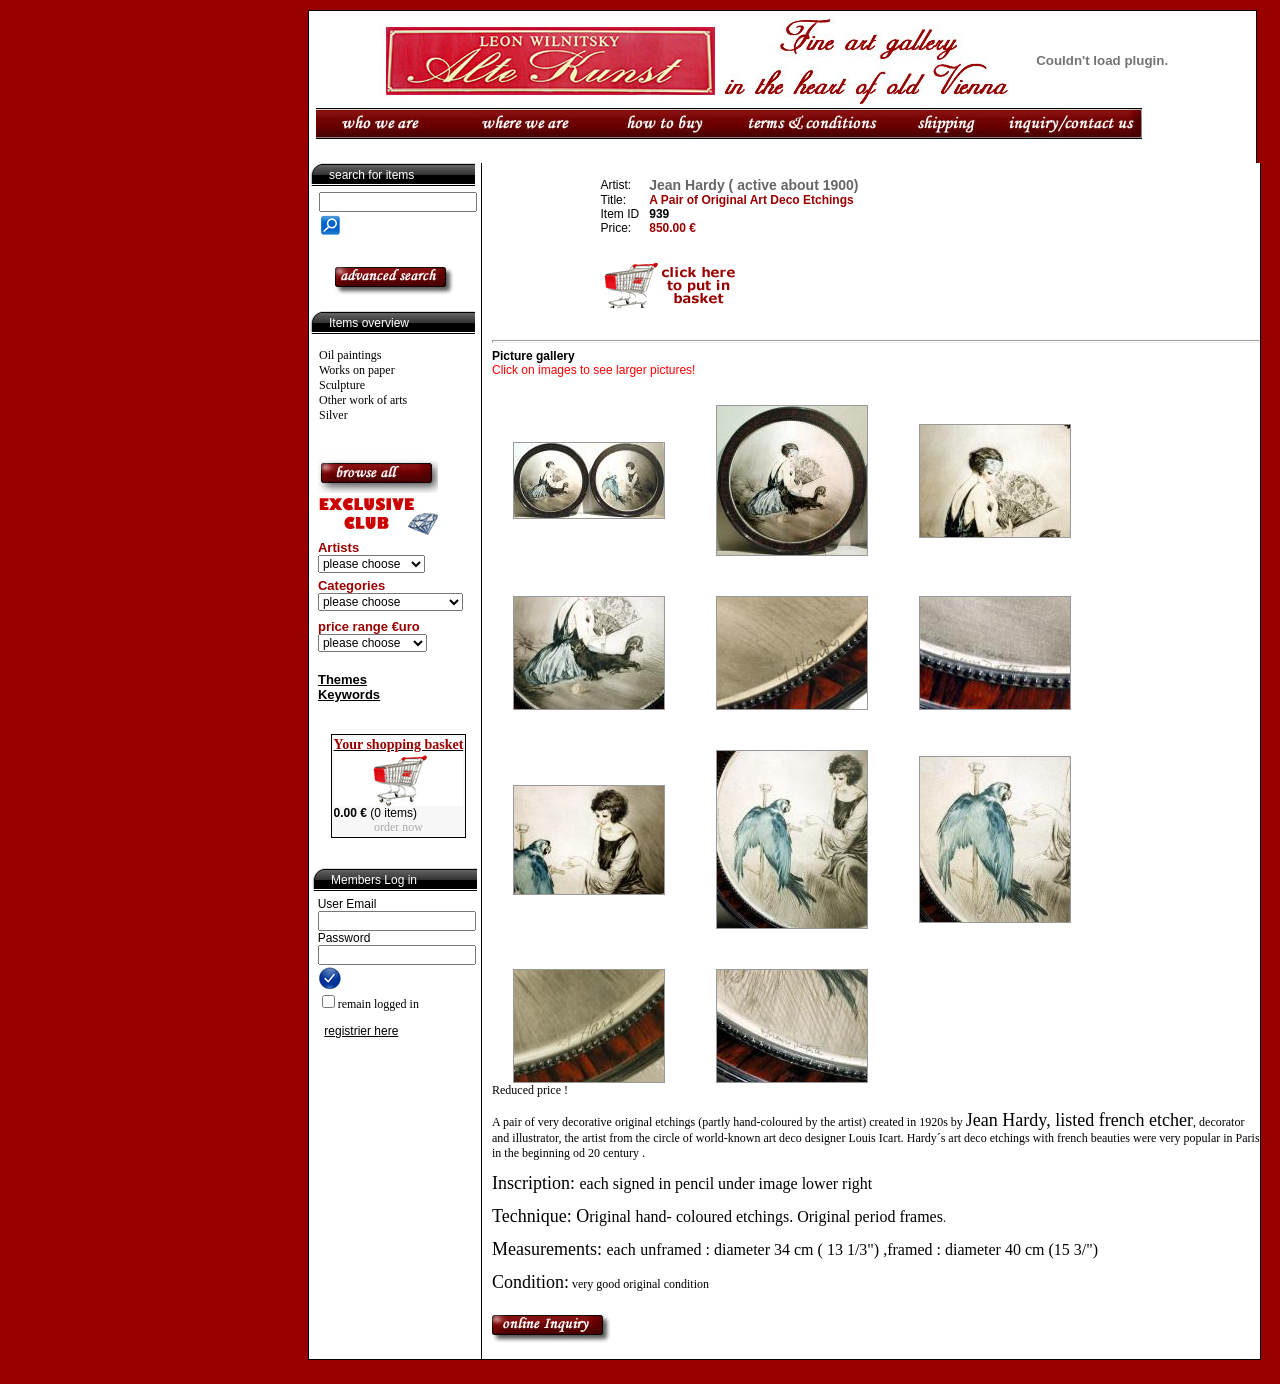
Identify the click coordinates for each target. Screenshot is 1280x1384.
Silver (333, 415)
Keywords (349, 694)
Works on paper (357, 370)
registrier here (361, 1031)
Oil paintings (350, 355)
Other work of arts (363, 400)
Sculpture (342, 385)
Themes (342, 679)
